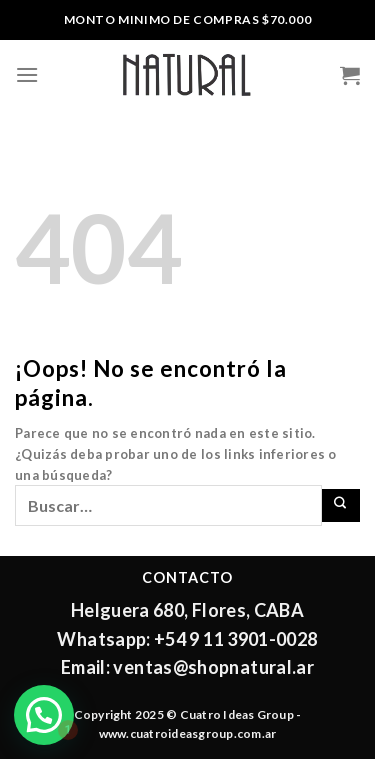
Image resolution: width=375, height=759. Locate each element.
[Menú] (27, 74)
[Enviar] (341, 505)
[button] (44, 715)
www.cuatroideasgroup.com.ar (187, 733)
